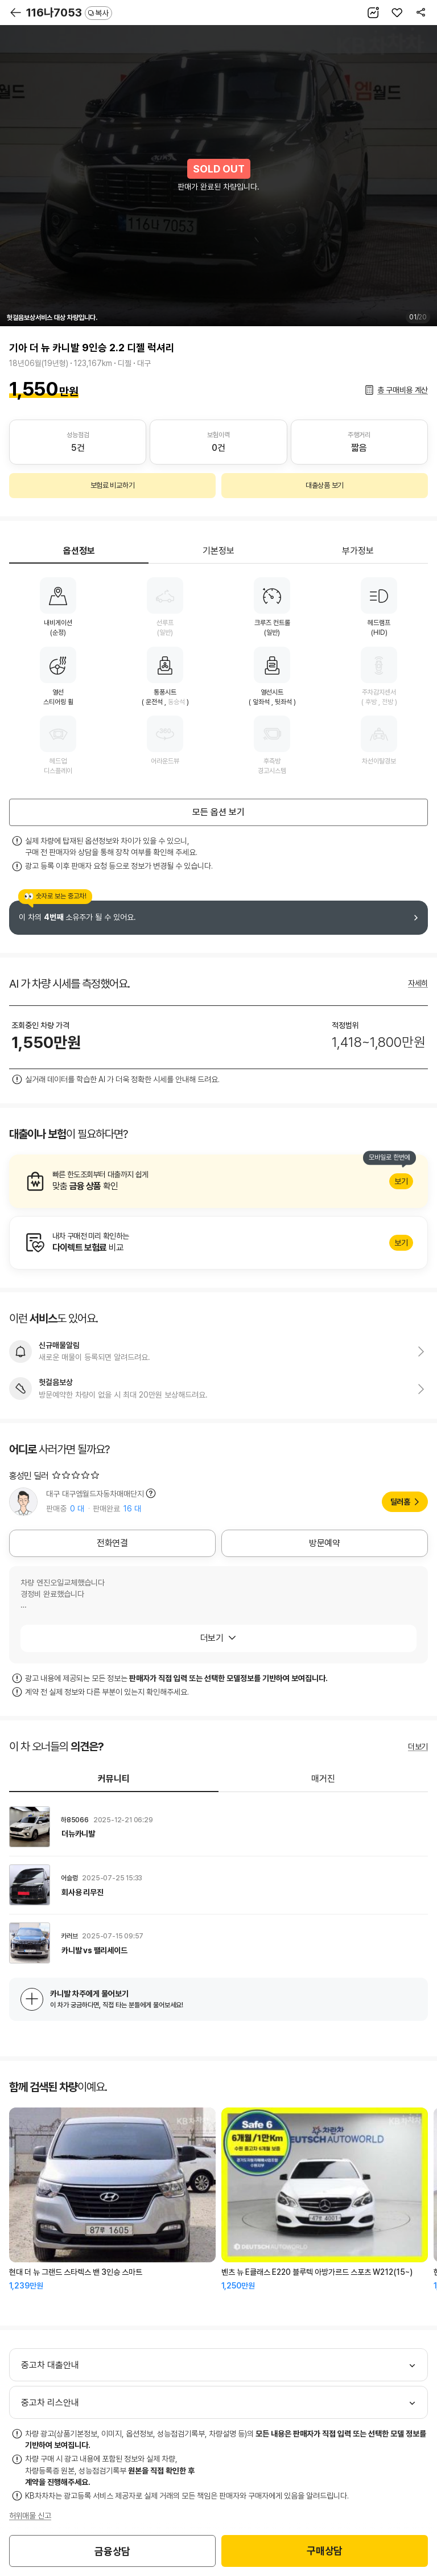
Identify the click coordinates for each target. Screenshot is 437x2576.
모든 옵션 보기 (218, 812)
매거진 (323, 1778)
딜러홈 (400, 1501)
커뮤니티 (114, 1778)
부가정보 (358, 550)
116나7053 (69, 12)
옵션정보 (79, 550)
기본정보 (218, 550)
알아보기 (218, 1181)
